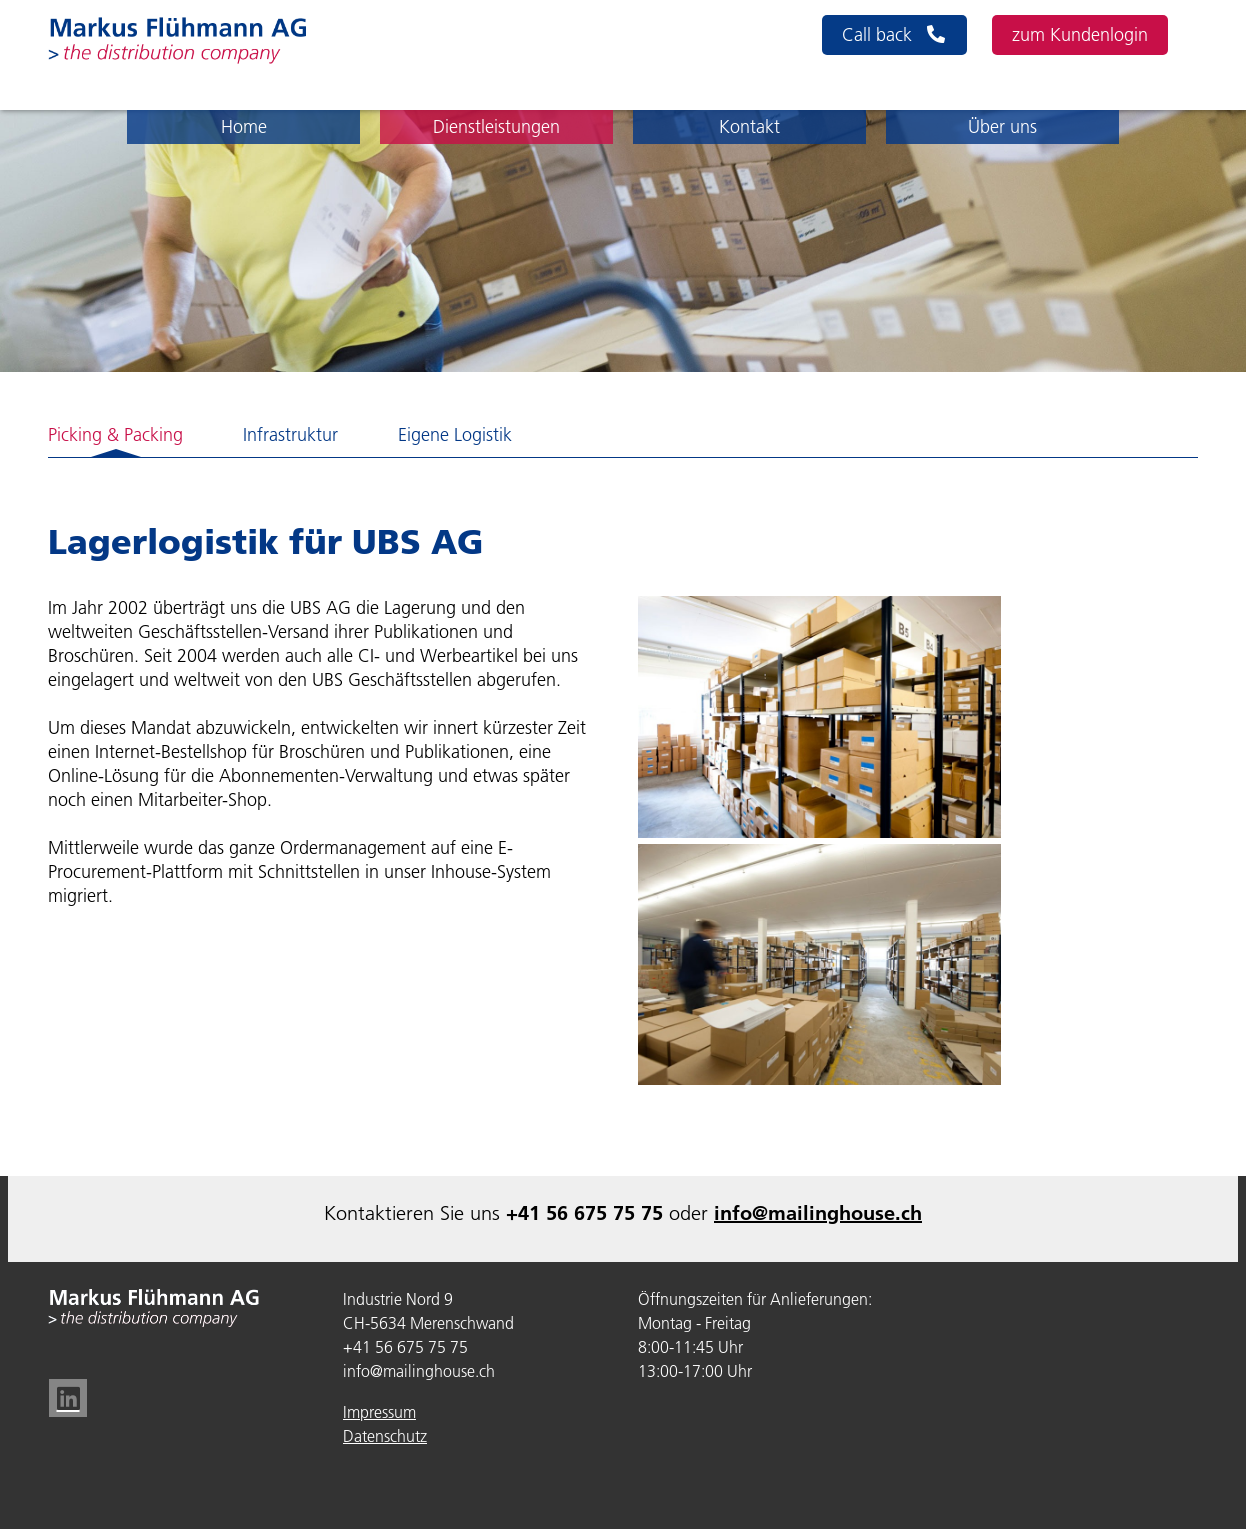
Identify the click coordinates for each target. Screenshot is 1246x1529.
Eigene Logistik (455, 435)
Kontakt (749, 127)
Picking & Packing (115, 435)
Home (244, 127)
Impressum (379, 1412)
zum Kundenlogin (1080, 35)
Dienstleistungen (496, 127)
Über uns (1002, 127)
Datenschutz (385, 1436)
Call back (894, 35)
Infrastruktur (290, 435)
